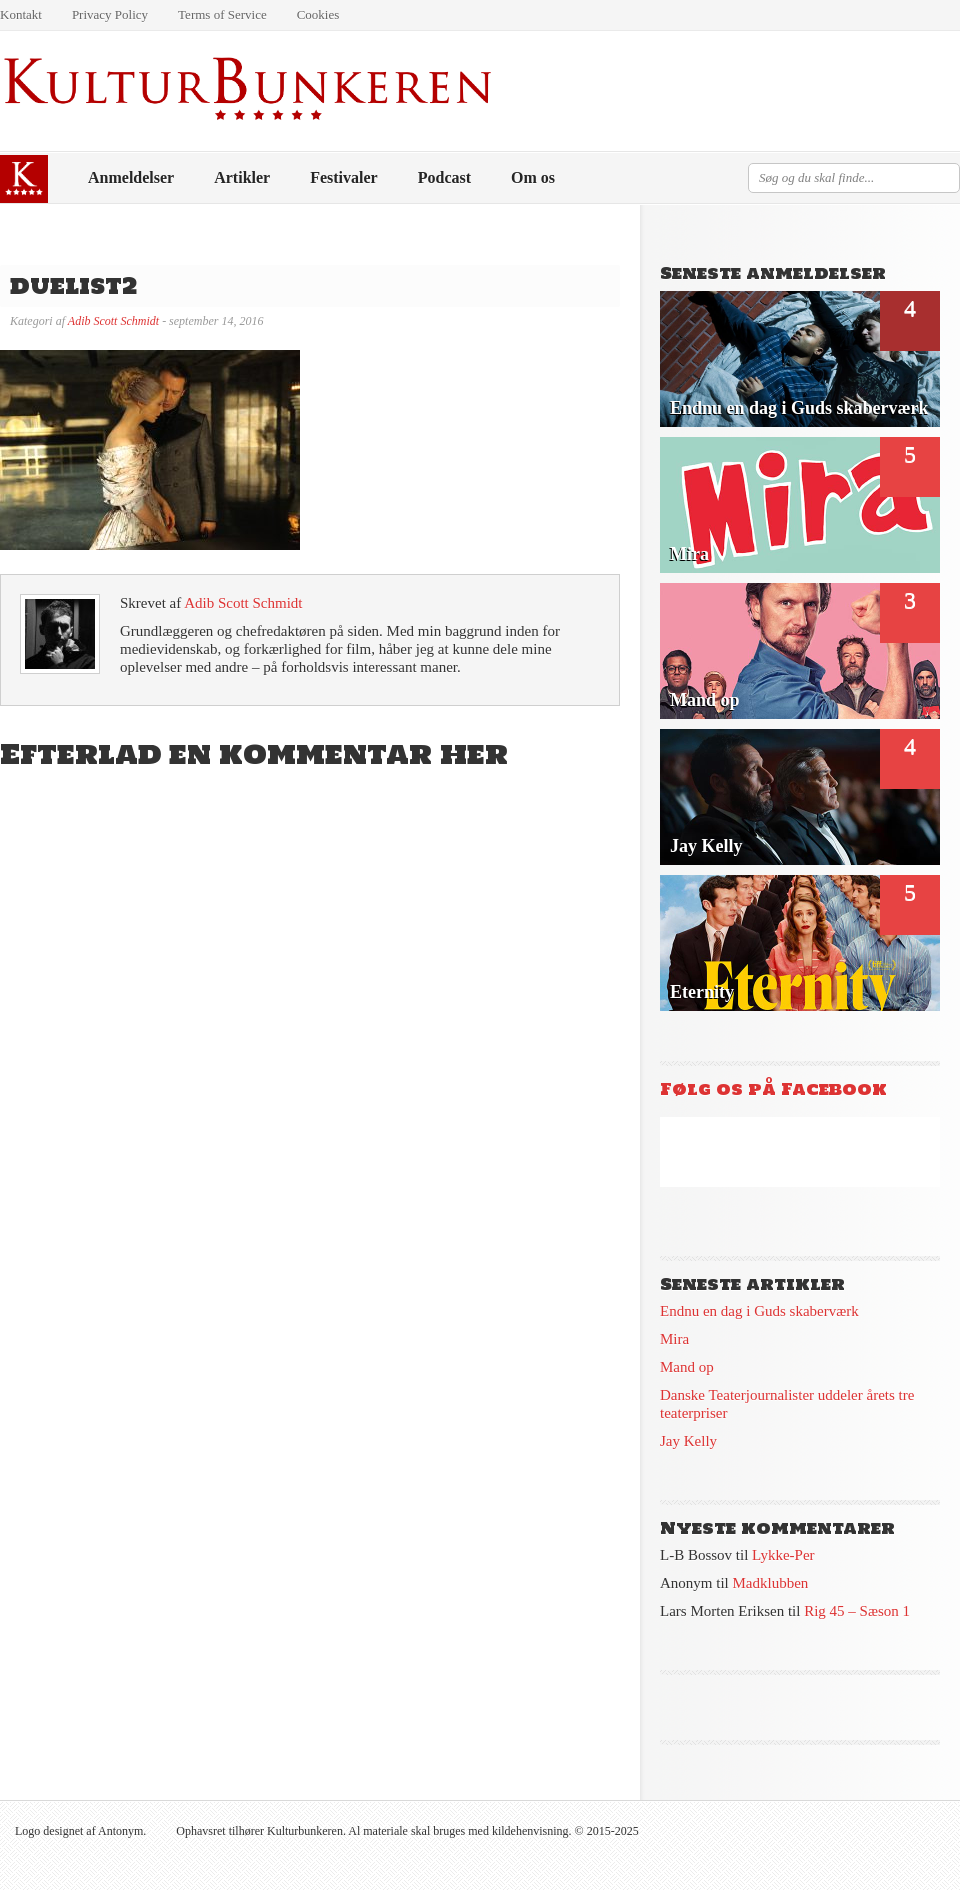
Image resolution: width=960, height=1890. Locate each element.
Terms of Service (222, 14)
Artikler (242, 177)
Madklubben (771, 1583)
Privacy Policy (110, 14)
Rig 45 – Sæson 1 (857, 1611)
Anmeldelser (131, 177)
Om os (533, 177)
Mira (674, 1339)
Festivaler (344, 177)
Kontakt (21, 14)
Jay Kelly (688, 1441)
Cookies (318, 14)
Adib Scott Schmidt (113, 321)
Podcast (444, 177)
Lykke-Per (783, 1555)
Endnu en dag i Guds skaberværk (759, 1311)
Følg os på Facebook (773, 1089)
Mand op (687, 1367)
